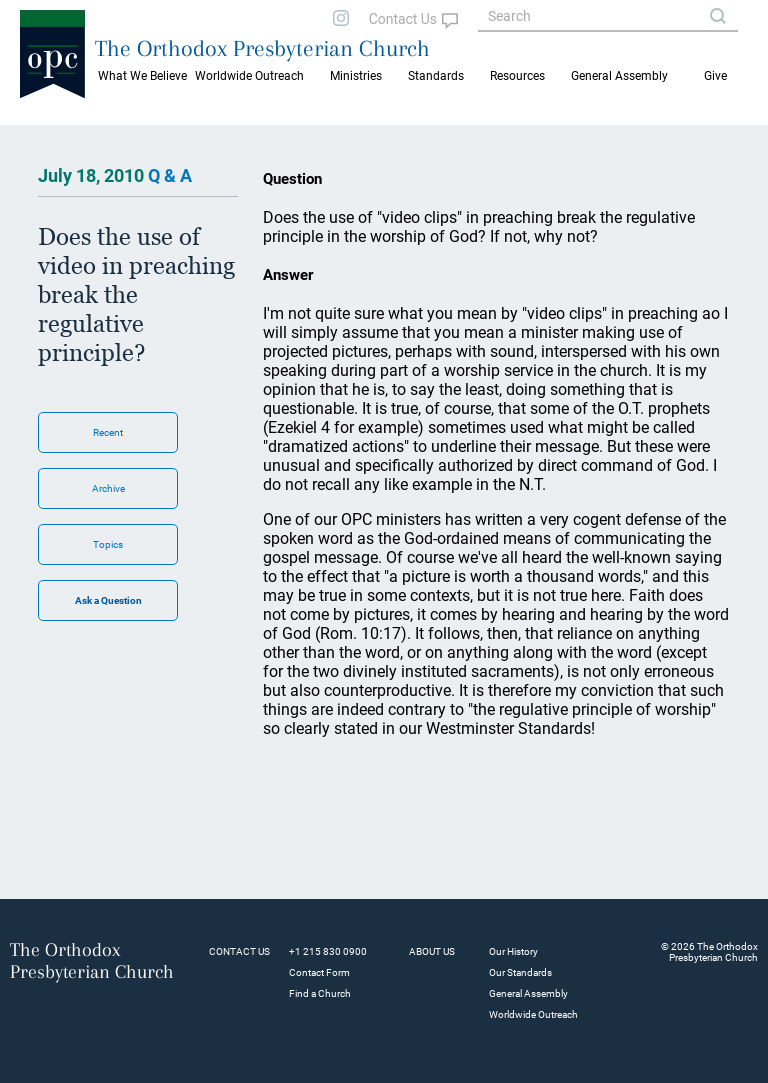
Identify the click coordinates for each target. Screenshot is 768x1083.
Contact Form (319, 972)
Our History (513, 951)
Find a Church (320, 993)
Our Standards (520, 972)
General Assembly (619, 76)
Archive (108, 488)
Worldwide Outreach (533, 1014)
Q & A (170, 175)
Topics (108, 544)
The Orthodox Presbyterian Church (262, 48)
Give (715, 76)
